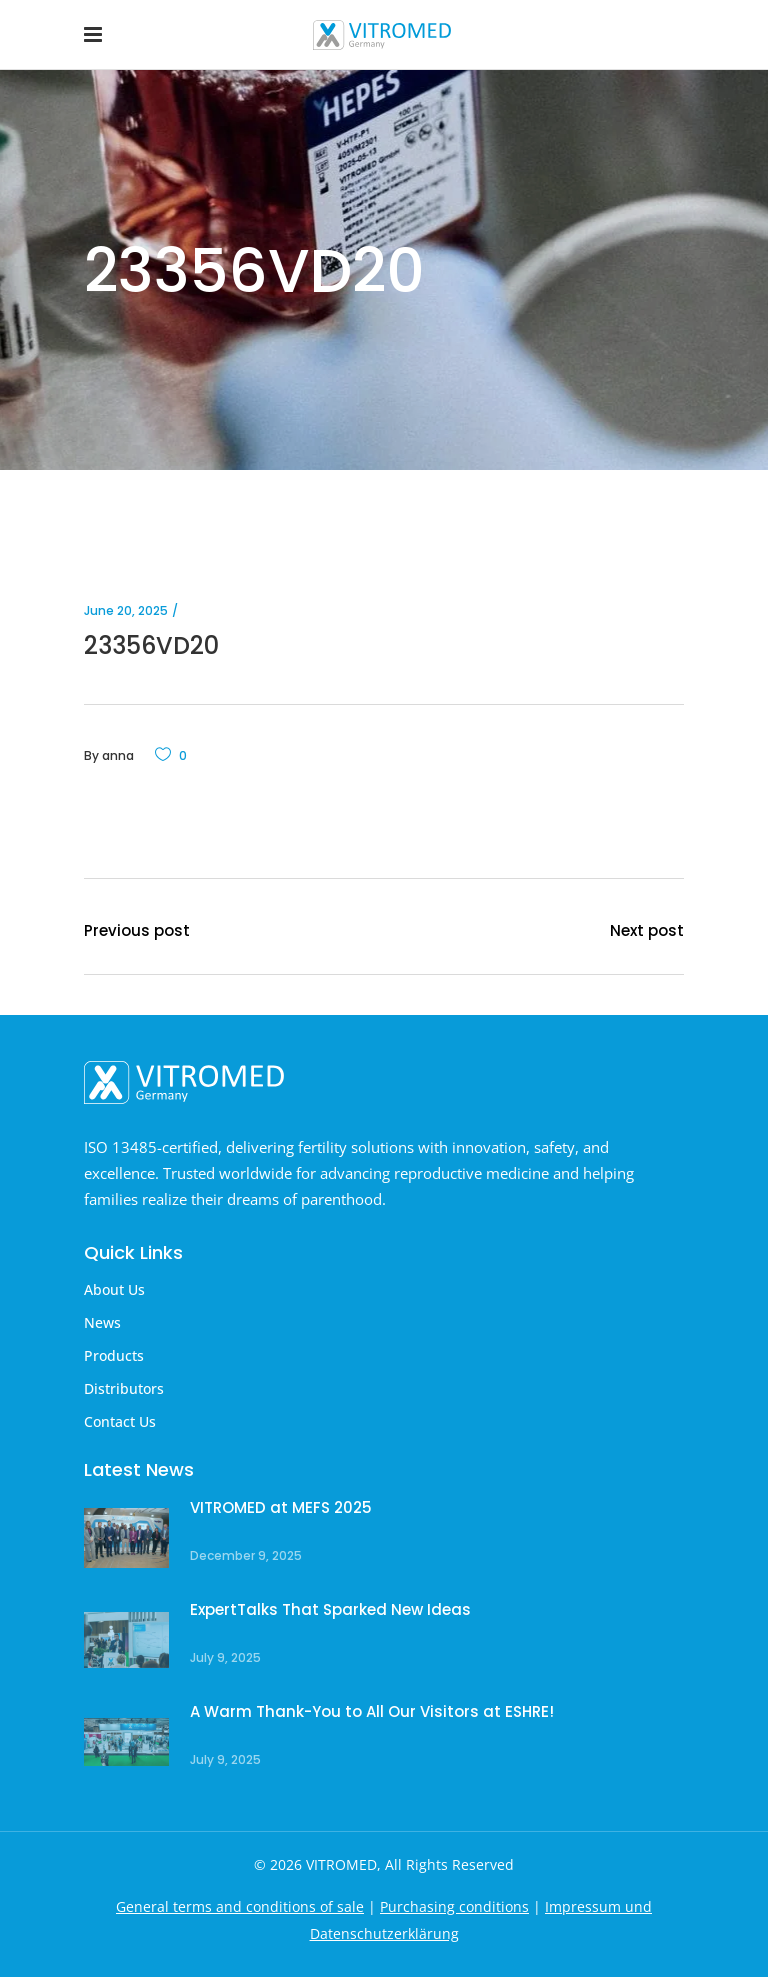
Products (114, 1355)
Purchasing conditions (454, 1906)
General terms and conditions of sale (240, 1906)
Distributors (124, 1388)
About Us (114, 1289)
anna (118, 755)
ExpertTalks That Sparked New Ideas (330, 1609)
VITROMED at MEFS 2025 (281, 1507)
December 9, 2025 (246, 1555)
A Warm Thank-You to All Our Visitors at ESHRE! (372, 1711)
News (102, 1322)
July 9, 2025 (225, 1657)
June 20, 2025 (126, 610)
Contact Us (120, 1421)
